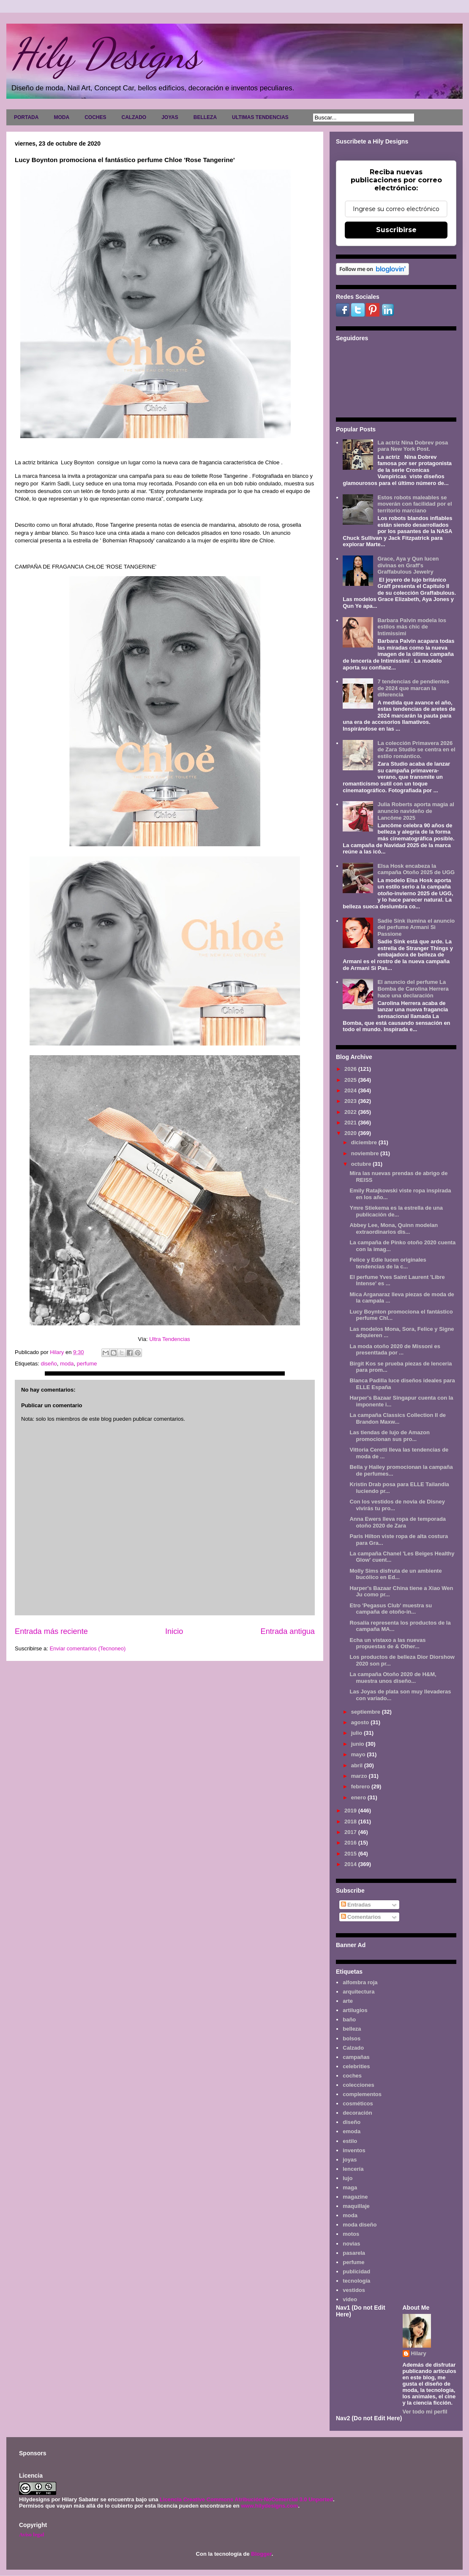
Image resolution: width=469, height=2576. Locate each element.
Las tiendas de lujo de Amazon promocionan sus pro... (389, 1435)
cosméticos (358, 2103)
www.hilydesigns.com (269, 2506)
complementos (362, 2094)
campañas (356, 2057)
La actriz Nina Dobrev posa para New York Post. (412, 445)
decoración (357, 2113)
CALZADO (133, 117)
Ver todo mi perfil (425, 2411)
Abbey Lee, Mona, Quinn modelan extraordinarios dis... (393, 1228)
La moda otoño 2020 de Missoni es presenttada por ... (394, 1349)
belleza (352, 2029)
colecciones (358, 2085)
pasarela (354, 2253)
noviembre (365, 1153)
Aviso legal (31, 2534)
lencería (353, 2169)
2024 (351, 1090)
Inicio (174, 1631)
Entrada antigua (288, 1631)
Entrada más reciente (51, 1631)
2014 (351, 1864)
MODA (61, 117)
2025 (351, 1080)
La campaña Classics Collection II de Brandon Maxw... (397, 1418)
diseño (49, 1363)
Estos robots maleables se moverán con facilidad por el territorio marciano (414, 504)
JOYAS (169, 117)
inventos (354, 2150)
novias (351, 2243)
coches (352, 2075)
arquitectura (358, 1991)
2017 (351, 1832)
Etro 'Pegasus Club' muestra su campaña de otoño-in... (390, 1608)
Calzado (353, 2048)
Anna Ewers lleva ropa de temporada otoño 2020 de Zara (397, 1522)
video (350, 2299)
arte (348, 2001)
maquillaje (356, 2206)
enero (359, 1797)
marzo (360, 1776)
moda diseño (359, 2224)
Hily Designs (105, 53)
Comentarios (361, 1917)
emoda (351, 2131)
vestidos (354, 2290)
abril (357, 1765)
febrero (361, 1786)
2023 (351, 1101)
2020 (351, 1133)
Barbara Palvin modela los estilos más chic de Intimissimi (411, 627)
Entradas (356, 1905)
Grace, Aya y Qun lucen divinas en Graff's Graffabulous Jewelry (408, 565)
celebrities (356, 2066)
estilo (350, 2141)
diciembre (365, 1142)
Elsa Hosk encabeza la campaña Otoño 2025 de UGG (416, 869)
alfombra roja (360, 1982)
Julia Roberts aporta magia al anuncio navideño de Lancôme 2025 (415, 811)
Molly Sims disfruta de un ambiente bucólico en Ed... (395, 1574)
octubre (362, 1164)
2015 (351, 1853)
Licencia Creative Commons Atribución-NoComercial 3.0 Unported (246, 2499)
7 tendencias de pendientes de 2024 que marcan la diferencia (413, 688)
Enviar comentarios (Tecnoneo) (87, 1648)
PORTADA (26, 117)
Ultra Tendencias (170, 1339)
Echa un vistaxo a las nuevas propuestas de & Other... (387, 1643)
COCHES (95, 117)
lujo (347, 2178)
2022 (351, 1112)
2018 (351, 1821)
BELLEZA (205, 117)
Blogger (261, 2554)
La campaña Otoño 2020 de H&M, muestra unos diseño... (392, 1677)
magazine (355, 2197)
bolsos (351, 2038)
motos (351, 2234)
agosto (361, 1722)
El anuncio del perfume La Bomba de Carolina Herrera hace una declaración (412, 988)
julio (357, 1733)
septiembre (366, 1712)
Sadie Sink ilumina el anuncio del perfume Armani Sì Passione (416, 927)
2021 (351, 1122)
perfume (87, 1363)
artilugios (355, 2010)
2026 (351, 1069)
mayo (359, 1754)
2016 (351, 1842)
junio (358, 1744)
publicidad (356, 2271)
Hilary (418, 2353)
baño (349, 2019)
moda (67, 1363)
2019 (351, 1810)
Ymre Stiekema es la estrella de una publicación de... (395, 1211)
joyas (350, 2159)
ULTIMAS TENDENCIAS (260, 117)
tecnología (356, 2281)
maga (350, 2187)
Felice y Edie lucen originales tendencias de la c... (387, 1263)
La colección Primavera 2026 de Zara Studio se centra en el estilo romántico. (416, 749)
